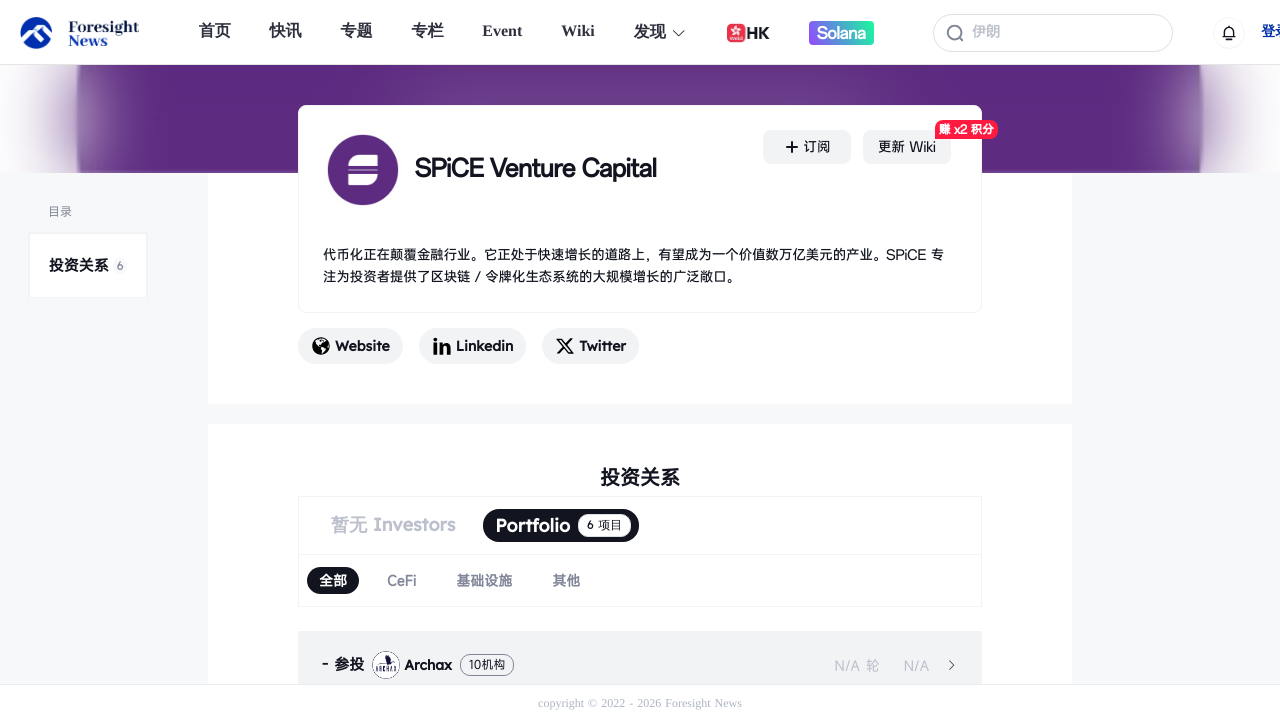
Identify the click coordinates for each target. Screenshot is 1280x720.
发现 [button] (660, 32)
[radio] (333, 580)
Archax (412, 665)
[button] (640, 665)
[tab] (640, 665)
